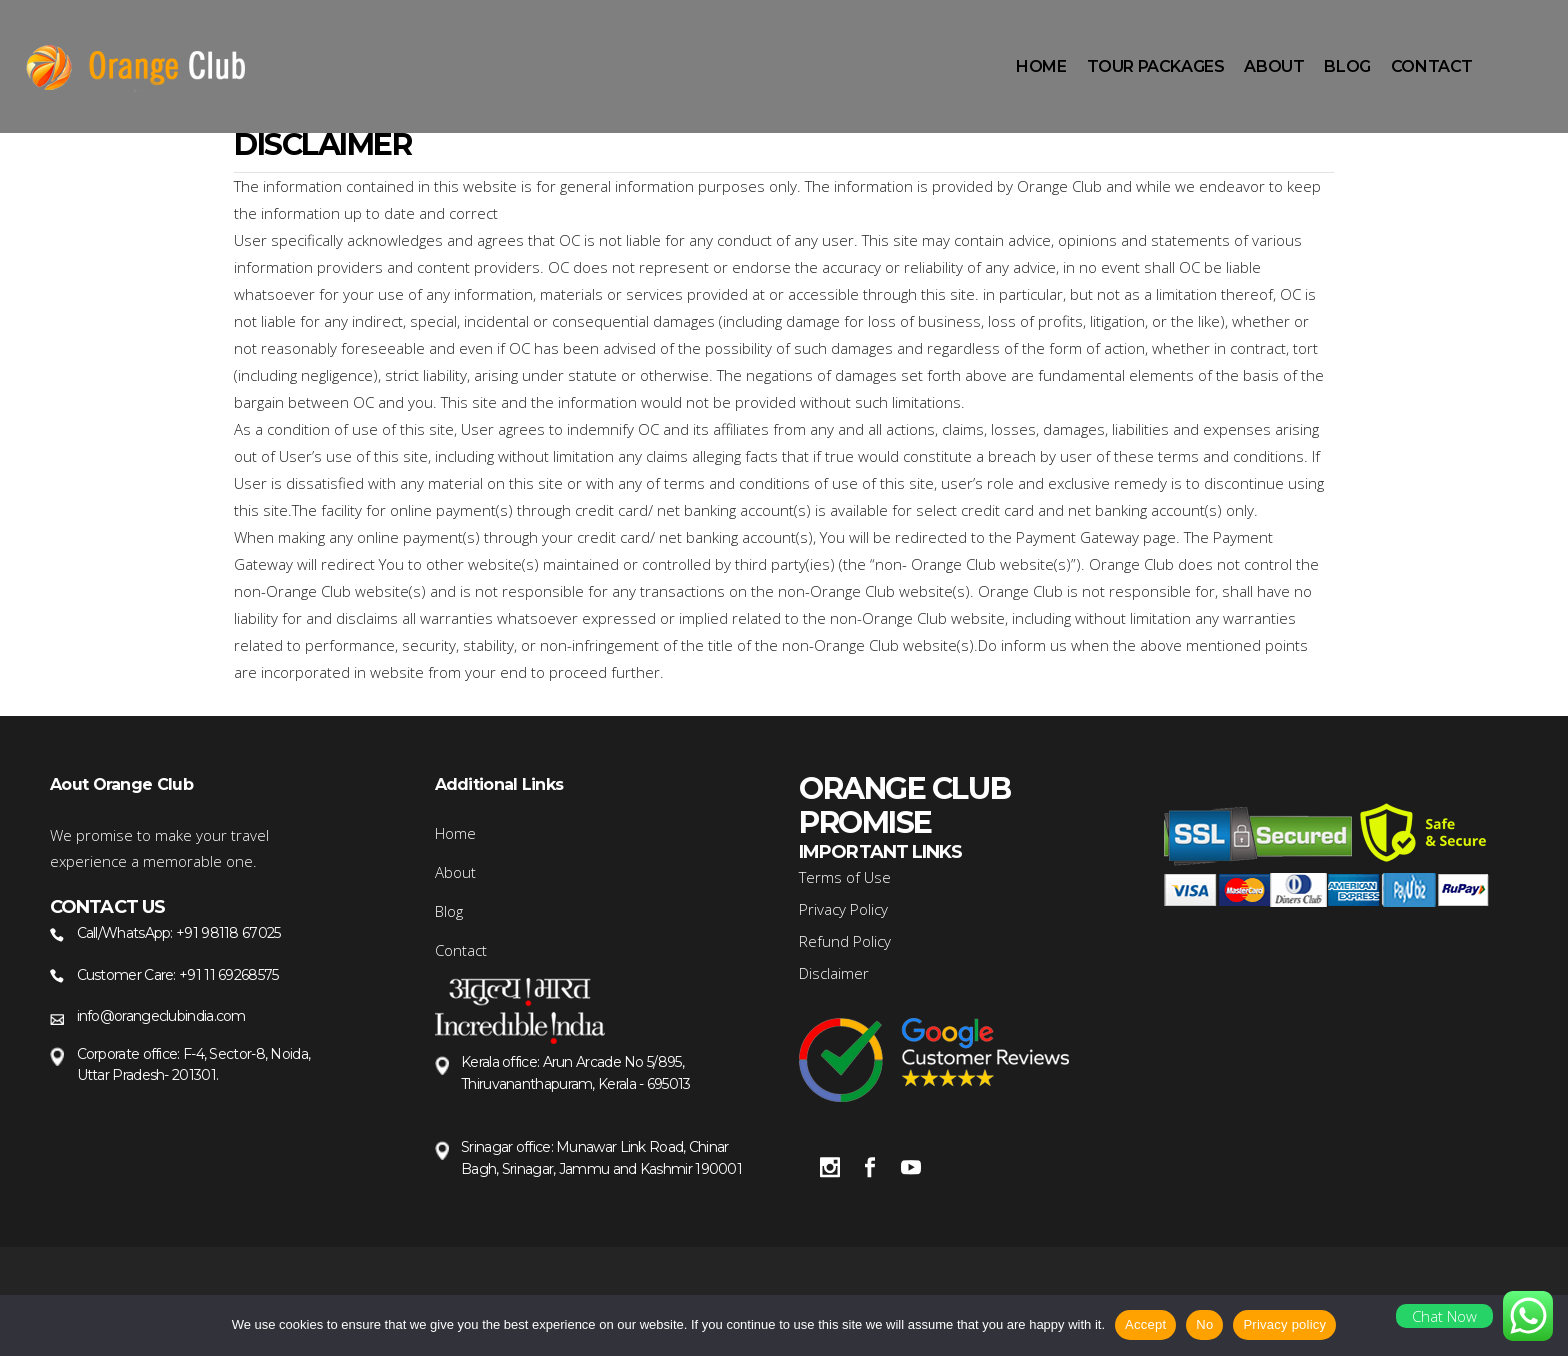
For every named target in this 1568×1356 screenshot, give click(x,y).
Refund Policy (845, 941)
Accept (1145, 1324)
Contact (461, 950)
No (1204, 1324)
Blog (449, 911)
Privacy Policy (843, 909)
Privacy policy (1284, 1324)
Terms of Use (845, 877)
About (455, 872)
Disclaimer (834, 973)
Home (455, 833)
